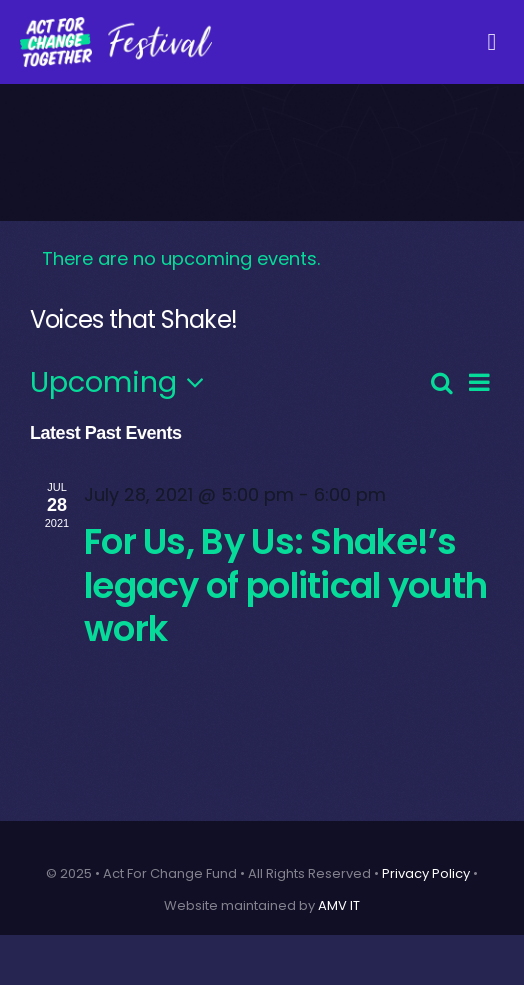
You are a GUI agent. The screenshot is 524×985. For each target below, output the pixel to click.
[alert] (262, 259)
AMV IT (339, 905)
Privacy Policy (426, 873)
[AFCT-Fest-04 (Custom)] (116, 24)
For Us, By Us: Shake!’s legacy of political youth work (285, 585)
